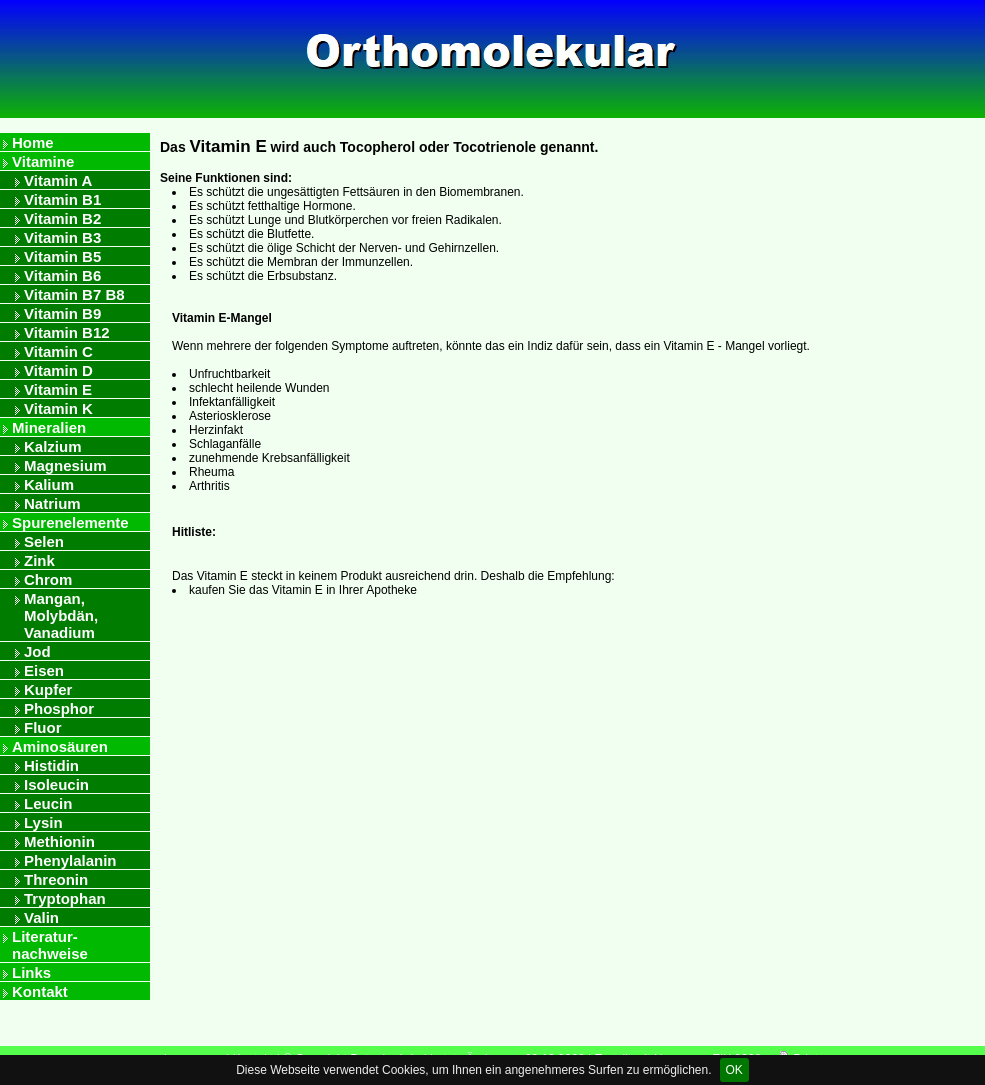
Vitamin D (58, 370)
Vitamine (43, 161)
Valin (41, 917)
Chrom (48, 579)
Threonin (56, 879)
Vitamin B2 (62, 218)
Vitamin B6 (62, 275)
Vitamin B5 (62, 256)
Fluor (43, 727)
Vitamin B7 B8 (74, 294)
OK (734, 1070)
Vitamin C (58, 351)
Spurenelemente (70, 522)
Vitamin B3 (62, 237)
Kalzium (53, 446)
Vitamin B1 (62, 199)
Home (33, 142)
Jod (37, 651)
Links (31, 972)
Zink (39, 560)
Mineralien (49, 427)
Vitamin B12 (67, 332)
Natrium (52, 503)
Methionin (59, 841)
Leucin (48, 803)
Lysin (43, 822)
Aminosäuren (60, 746)
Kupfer (48, 689)
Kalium (49, 484)
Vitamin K (58, 408)
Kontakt (40, 991)
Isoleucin (56, 784)
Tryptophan (65, 898)
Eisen (44, 670)
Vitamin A (58, 180)
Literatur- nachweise (50, 945)
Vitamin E (58, 389)
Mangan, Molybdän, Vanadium (61, 615)
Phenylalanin (70, 860)
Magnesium (65, 465)
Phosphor (59, 708)
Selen (44, 541)
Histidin (51, 765)
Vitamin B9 (62, 313)
